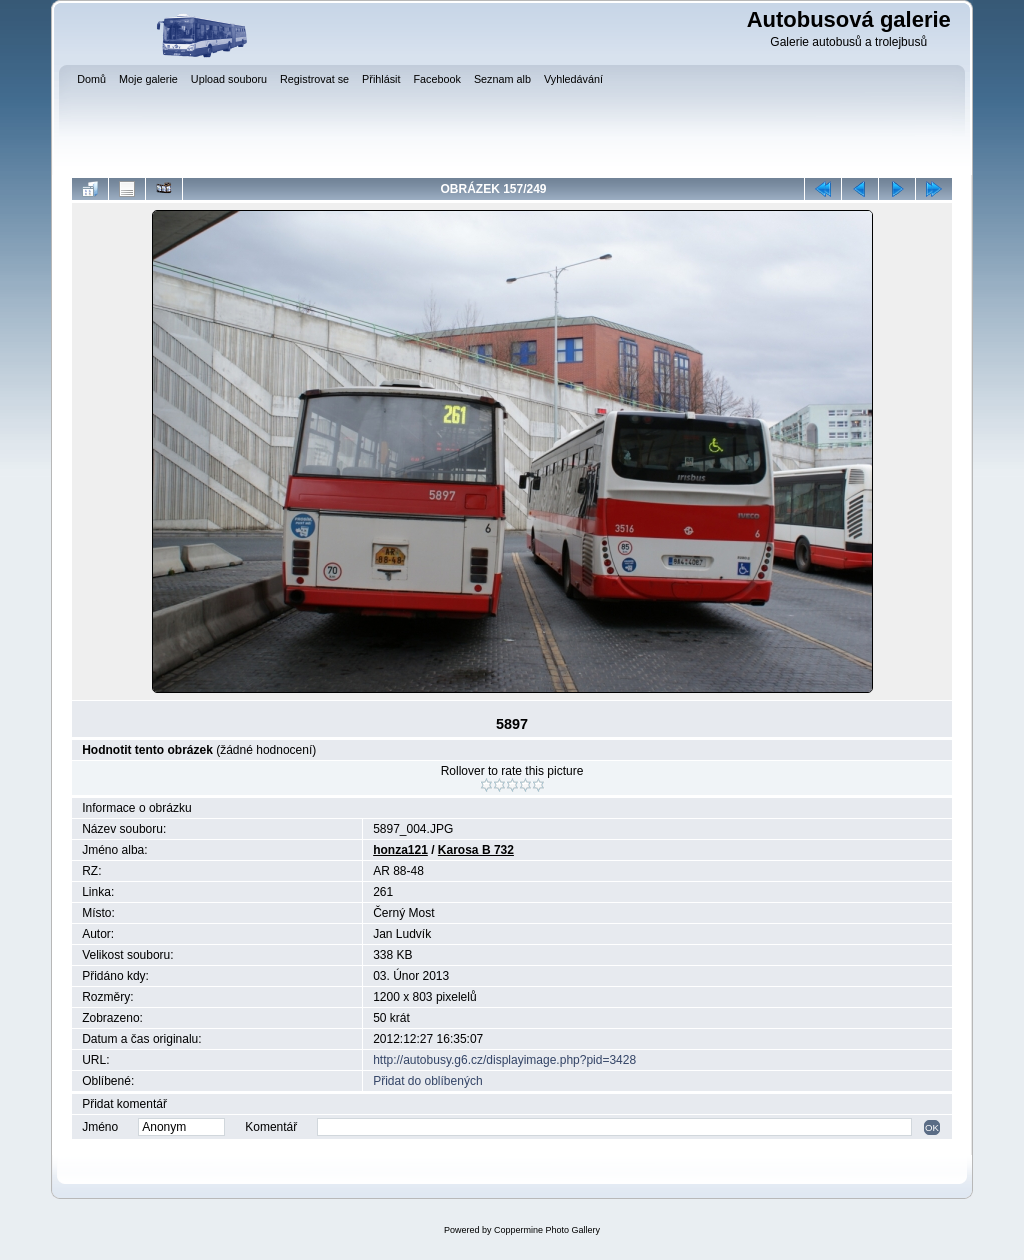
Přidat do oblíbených (427, 1081)
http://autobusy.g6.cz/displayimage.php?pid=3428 (504, 1060)
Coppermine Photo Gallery (547, 1230)
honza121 (400, 850)
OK (932, 1127)
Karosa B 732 (476, 850)
